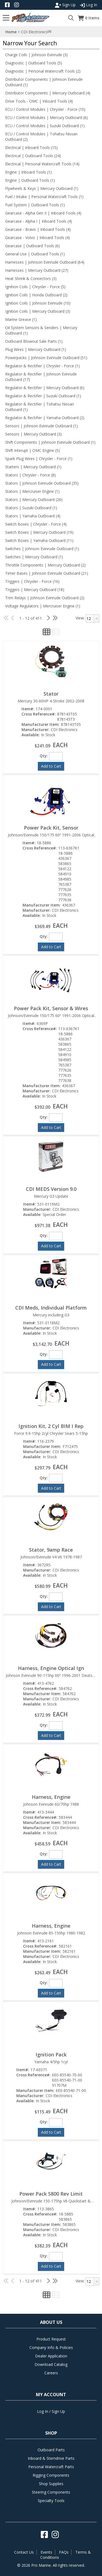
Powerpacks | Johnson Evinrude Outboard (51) (46, 357)
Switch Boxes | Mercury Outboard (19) (39, 532)
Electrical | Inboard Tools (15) (31, 147)
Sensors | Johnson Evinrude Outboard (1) (41, 425)
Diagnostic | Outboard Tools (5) (33, 62)
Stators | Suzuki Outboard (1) (31, 507)
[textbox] (89, 618)
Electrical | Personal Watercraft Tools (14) (42, 163)
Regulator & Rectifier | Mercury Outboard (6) (44, 387)
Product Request (51, 2339)
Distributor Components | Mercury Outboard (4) (47, 93)
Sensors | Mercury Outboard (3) (33, 434)
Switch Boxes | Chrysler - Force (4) (36, 524)
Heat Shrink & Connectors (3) (31, 278)
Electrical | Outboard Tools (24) (33, 155)
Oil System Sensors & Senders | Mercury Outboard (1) (41, 330)
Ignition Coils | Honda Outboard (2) (36, 294)
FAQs (64, 2552)
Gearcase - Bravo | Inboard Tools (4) (38, 229)
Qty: (44, 755)
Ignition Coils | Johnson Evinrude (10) (37, 303)
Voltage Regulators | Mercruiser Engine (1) (42, 606)
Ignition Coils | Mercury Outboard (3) (37, 311)
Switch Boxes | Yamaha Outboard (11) (39, 540)
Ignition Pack (51, 2054)
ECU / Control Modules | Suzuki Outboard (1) (45, 125)
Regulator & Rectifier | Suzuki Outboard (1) (43, 395)
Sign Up (65, 5)
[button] (50, 43)
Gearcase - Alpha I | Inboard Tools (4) (38, 221)
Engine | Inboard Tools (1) (28, 172)
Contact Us (24, 2552)
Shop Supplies (51, 2483)
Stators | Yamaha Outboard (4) (32, 515)
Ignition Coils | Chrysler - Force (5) (35, 286)
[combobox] (92, 618)
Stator (51, 693)
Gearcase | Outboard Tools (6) (32, 245)
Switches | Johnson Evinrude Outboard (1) (42, 548)
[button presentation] (96, 618)
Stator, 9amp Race (51, 1549)
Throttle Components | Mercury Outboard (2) (45, 565)
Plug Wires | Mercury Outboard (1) (35, 349)
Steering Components (51, 2492)
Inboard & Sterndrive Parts (51, 2458)
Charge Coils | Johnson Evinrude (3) (36, 54)
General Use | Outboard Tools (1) (35, 254)
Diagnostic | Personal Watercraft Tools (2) (43, 71)
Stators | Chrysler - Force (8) (30, 475)
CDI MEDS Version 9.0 (51, 1189)
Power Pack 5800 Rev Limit (51, 2193)
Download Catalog (51, 2364)
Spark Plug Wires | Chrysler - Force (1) (38, 458)
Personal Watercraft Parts (51, 2466)
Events (46, 2552)
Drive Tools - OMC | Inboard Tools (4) (39, 101)
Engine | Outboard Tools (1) (30, 180)
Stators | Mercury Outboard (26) (34, 499)
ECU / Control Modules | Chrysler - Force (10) (45, 109)
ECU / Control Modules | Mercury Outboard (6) (46, 117)
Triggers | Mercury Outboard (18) (34, 589)
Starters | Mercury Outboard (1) (33, 466)
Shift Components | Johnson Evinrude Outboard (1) (50, 442)
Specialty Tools (51, 2500)
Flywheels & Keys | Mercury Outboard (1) (41, 188)
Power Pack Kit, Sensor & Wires (51, 1008)
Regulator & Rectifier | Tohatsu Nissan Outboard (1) (39, 406)
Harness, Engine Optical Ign (51, 1668)
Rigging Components (51, 2475)
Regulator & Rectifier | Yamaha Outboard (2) (44, 417)
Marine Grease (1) (21, 319)
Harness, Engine (51, 1797)
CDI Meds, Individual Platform (51, 1307)
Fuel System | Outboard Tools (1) (35, 204)
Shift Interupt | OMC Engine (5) (32, 450)
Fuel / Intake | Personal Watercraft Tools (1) (44, 196)
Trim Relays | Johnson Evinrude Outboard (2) (44, 597)
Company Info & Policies (51, 2347)
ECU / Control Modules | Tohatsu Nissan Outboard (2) (41, 136)
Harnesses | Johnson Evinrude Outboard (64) (44, 262)
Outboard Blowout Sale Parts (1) (34, 341)
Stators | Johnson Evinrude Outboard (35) (42, 483)
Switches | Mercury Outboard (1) (34, 556)
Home (11, 31)
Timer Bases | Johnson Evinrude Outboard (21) (46, 573)
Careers (51, 2372)
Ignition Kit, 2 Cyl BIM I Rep (51, 1426)
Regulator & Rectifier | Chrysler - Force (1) (42, 365)
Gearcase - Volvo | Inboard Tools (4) (37, 237)
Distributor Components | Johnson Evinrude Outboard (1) (44, 82)
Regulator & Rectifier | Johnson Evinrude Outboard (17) (41, 376)
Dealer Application (51, 2356)
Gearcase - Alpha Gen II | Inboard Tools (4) (43, 213)
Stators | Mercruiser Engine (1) (32, 491)
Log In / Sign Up (51, 2411)
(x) (49, 31)
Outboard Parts (51, 2449)
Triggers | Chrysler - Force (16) (32, 581)
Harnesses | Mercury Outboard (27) (36, 270)
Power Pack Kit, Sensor (51, 827)
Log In (88, 5)
